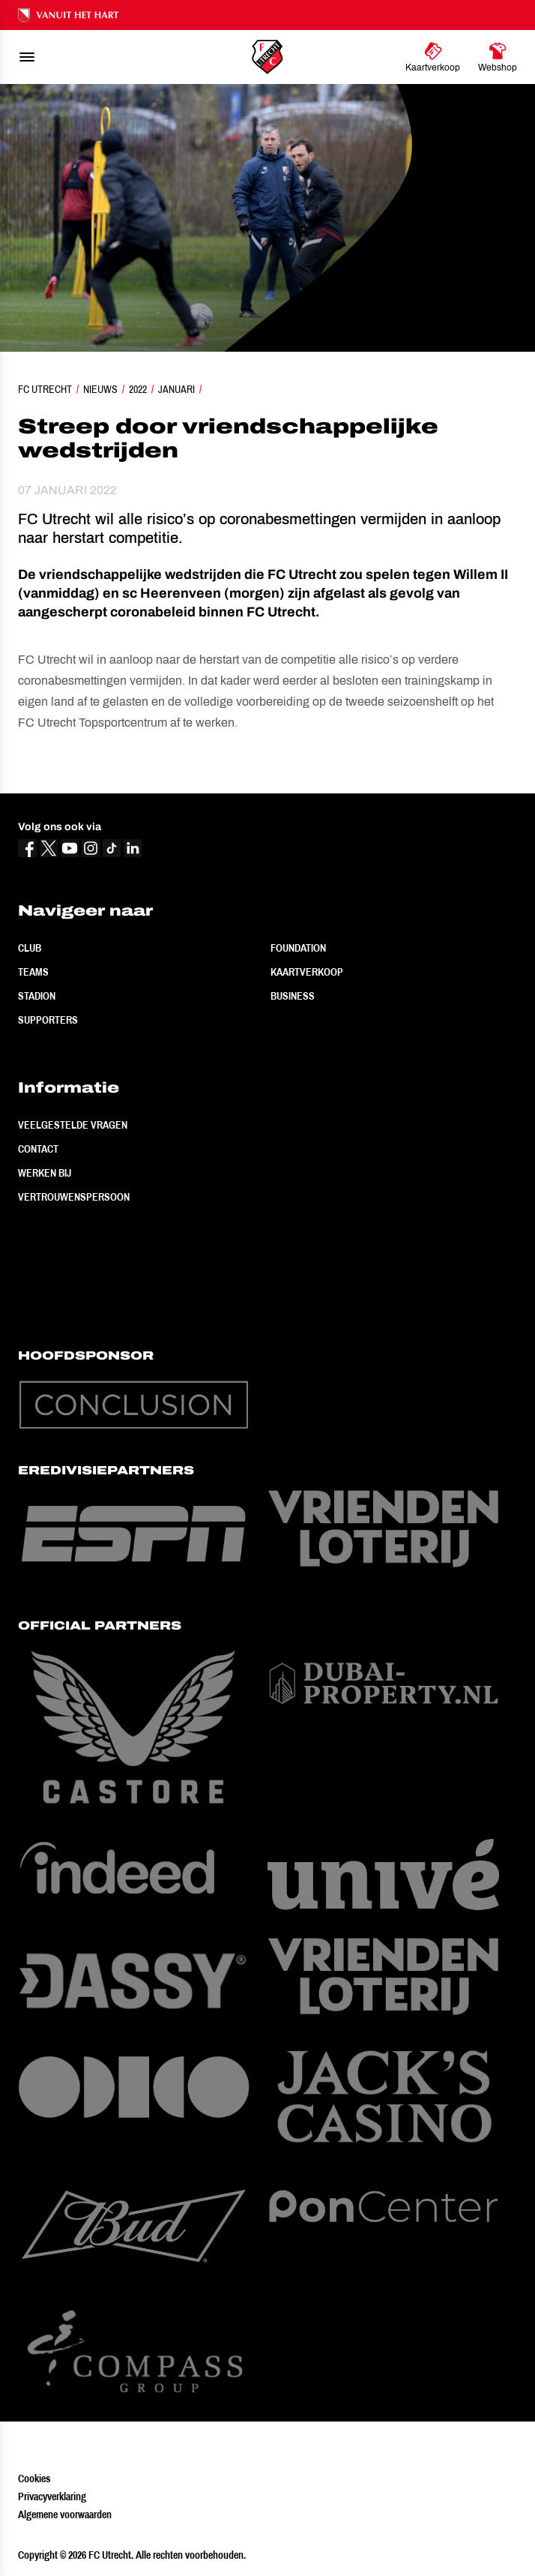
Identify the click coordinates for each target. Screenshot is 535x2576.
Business (292, 996)
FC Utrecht (45, 389)
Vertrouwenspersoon (74, 1197)
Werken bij (44, 1173)
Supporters (48, 1020)
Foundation (298, 948)
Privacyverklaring (52, 2496)
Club (29, 948)
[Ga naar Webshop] (497, 57)
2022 (138, 389)
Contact (38, 1149)
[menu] (27, 57)
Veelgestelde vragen (72, 1125)
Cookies (34, 2478)
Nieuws (100, 389)
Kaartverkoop (306, 972)
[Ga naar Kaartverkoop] (432, 57)
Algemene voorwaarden (65, 2514)
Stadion (36, 996)
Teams (33, 972)
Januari (176, 389)
